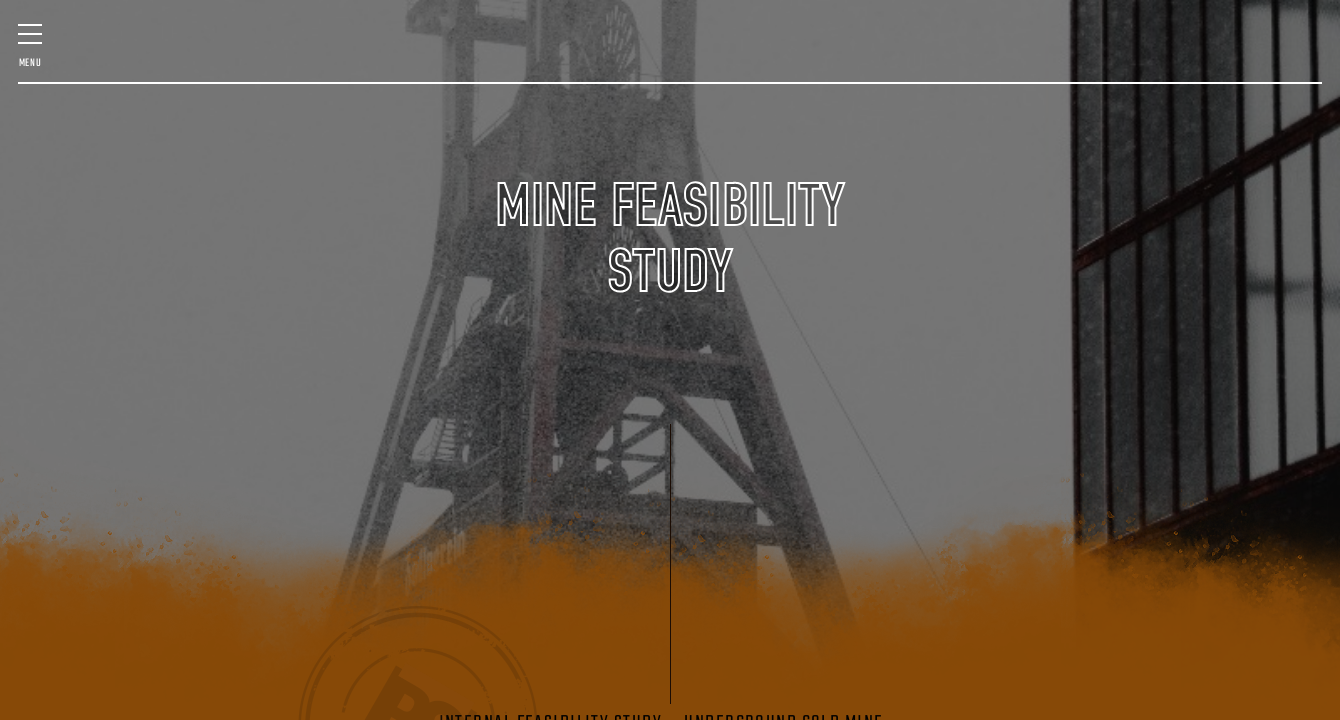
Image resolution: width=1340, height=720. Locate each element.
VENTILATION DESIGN (1203, 59)
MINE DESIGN (124, 59)
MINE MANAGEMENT (319, 59)
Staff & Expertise (247, 124)
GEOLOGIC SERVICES (1001, 59)
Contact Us (1103, 124)
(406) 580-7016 (1225, 134)
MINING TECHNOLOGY (905, 59)
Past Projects (111, 124)
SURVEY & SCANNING (418, 59)
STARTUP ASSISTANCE (1097, 59)
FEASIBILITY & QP (211, 59)
